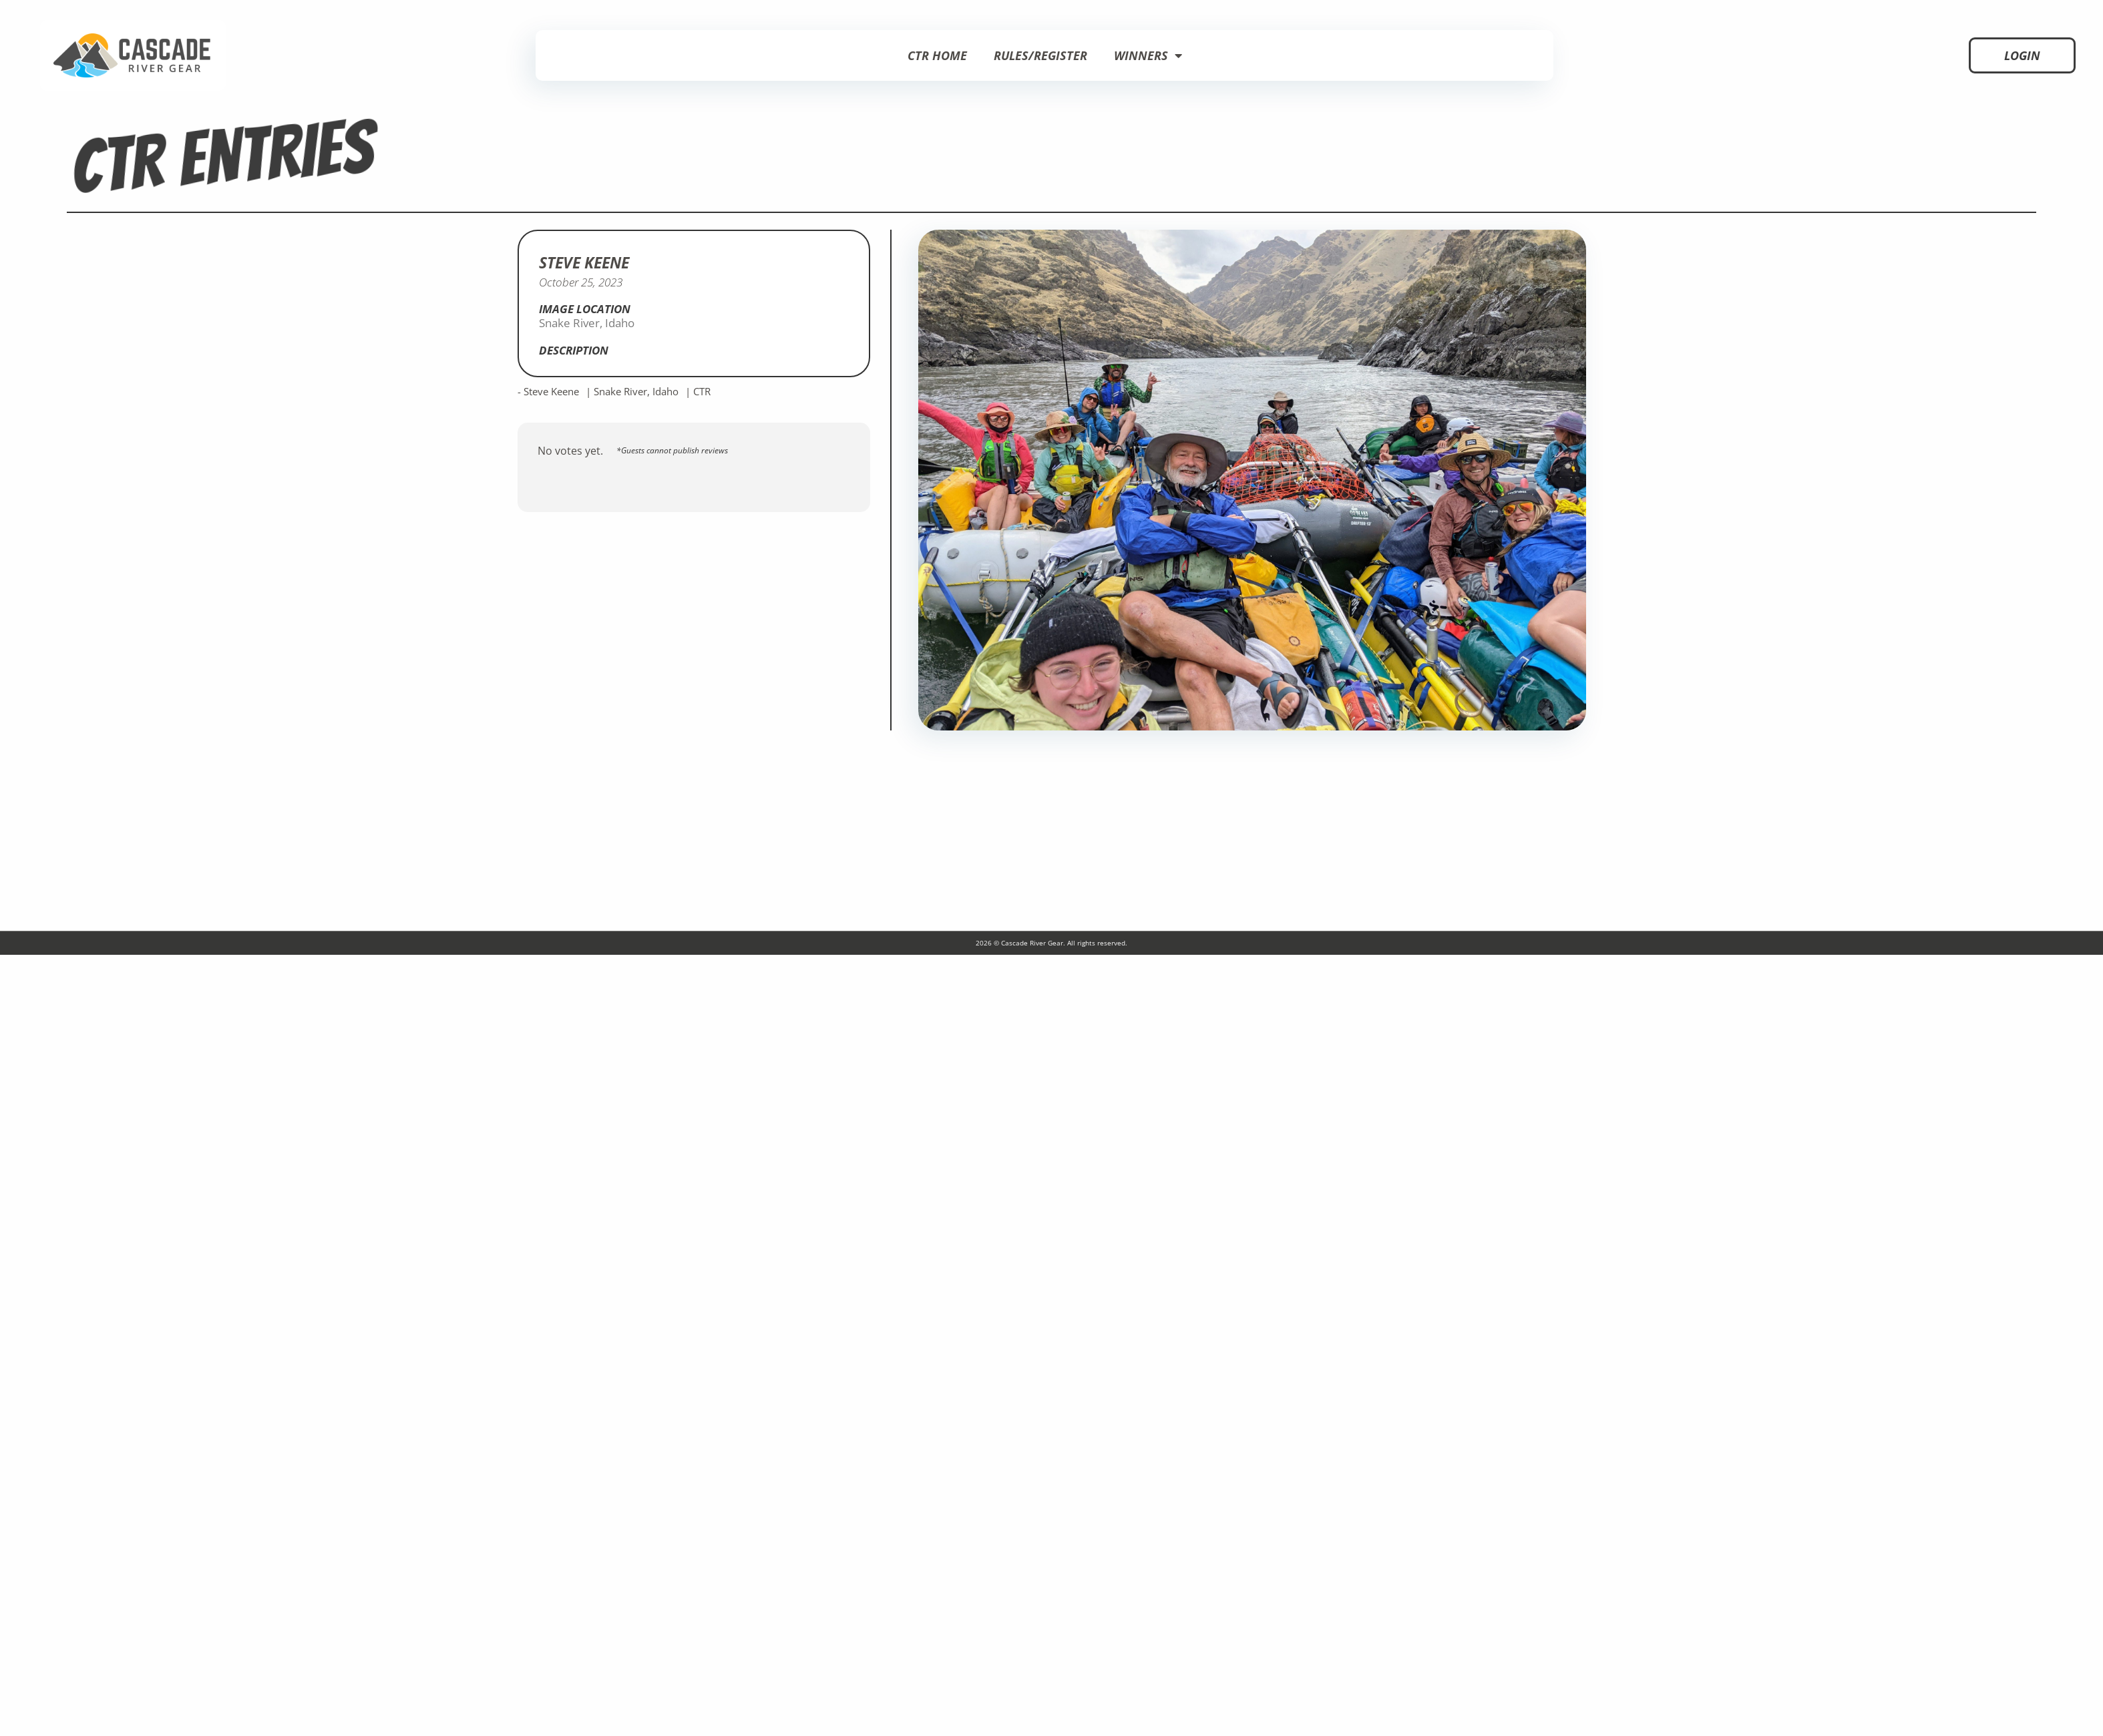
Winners (1148, 55)
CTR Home (937, 55)
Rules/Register (1040, 55)
